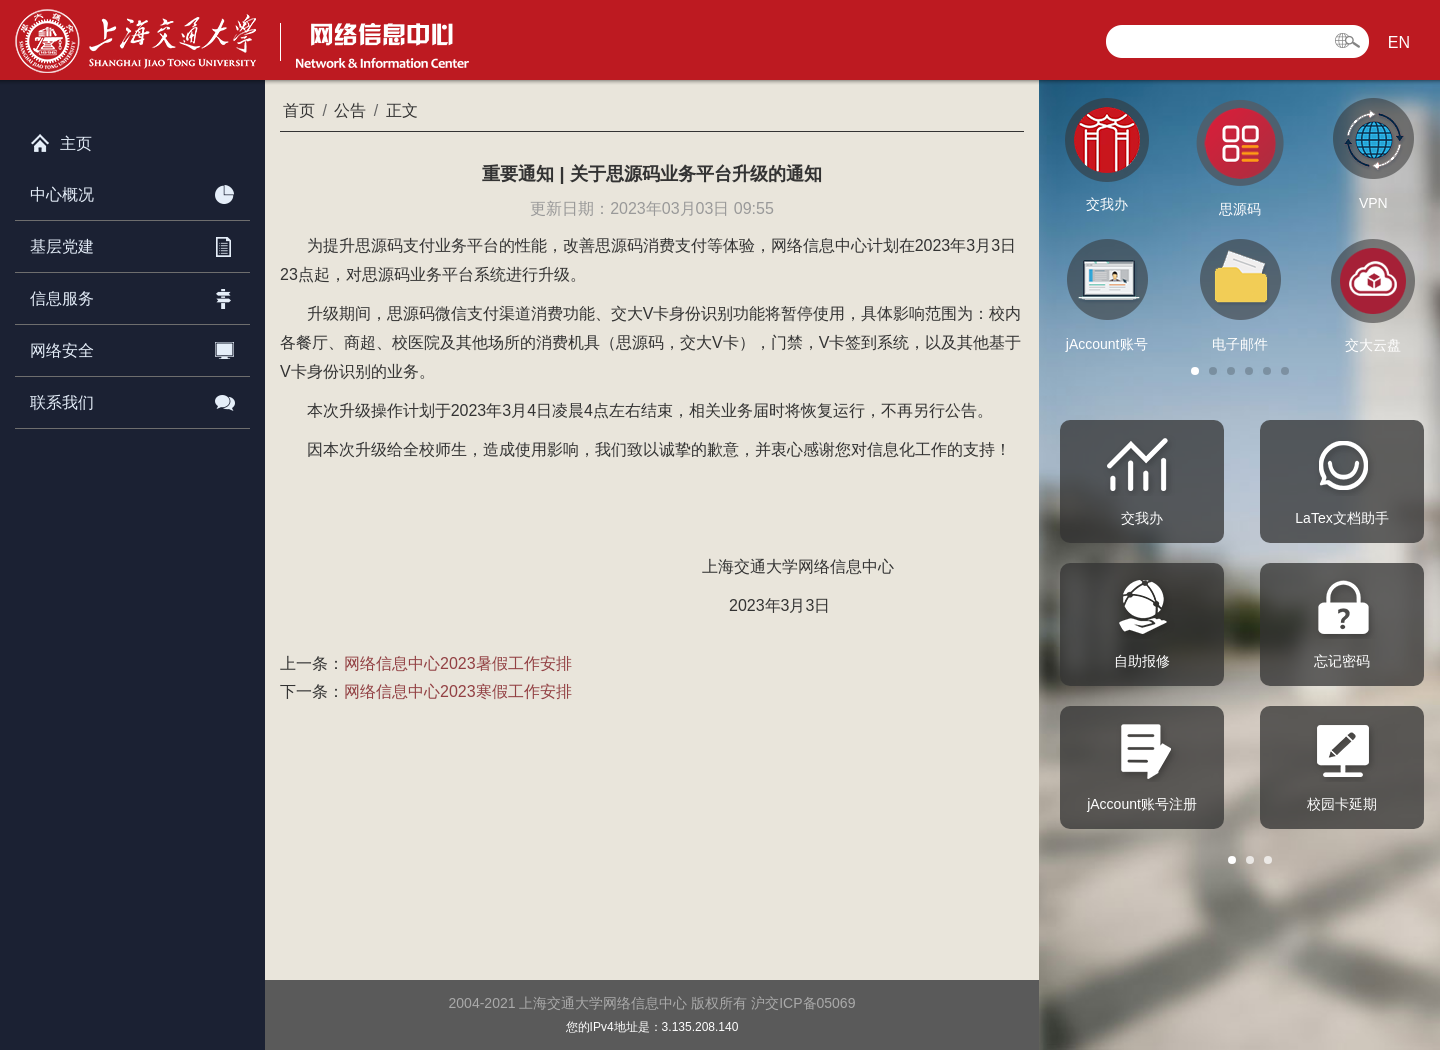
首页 (299, 110)
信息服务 (132, 295)
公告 (350, 110)
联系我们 (132, 399)
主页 (61, 139)
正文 (402, 110)
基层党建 (132, 243)
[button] (1195, 371)
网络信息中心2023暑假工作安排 (458, 663)
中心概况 (132, 191)
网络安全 (132, 347)
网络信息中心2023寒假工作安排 (458, 691)
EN (1399, 42)
